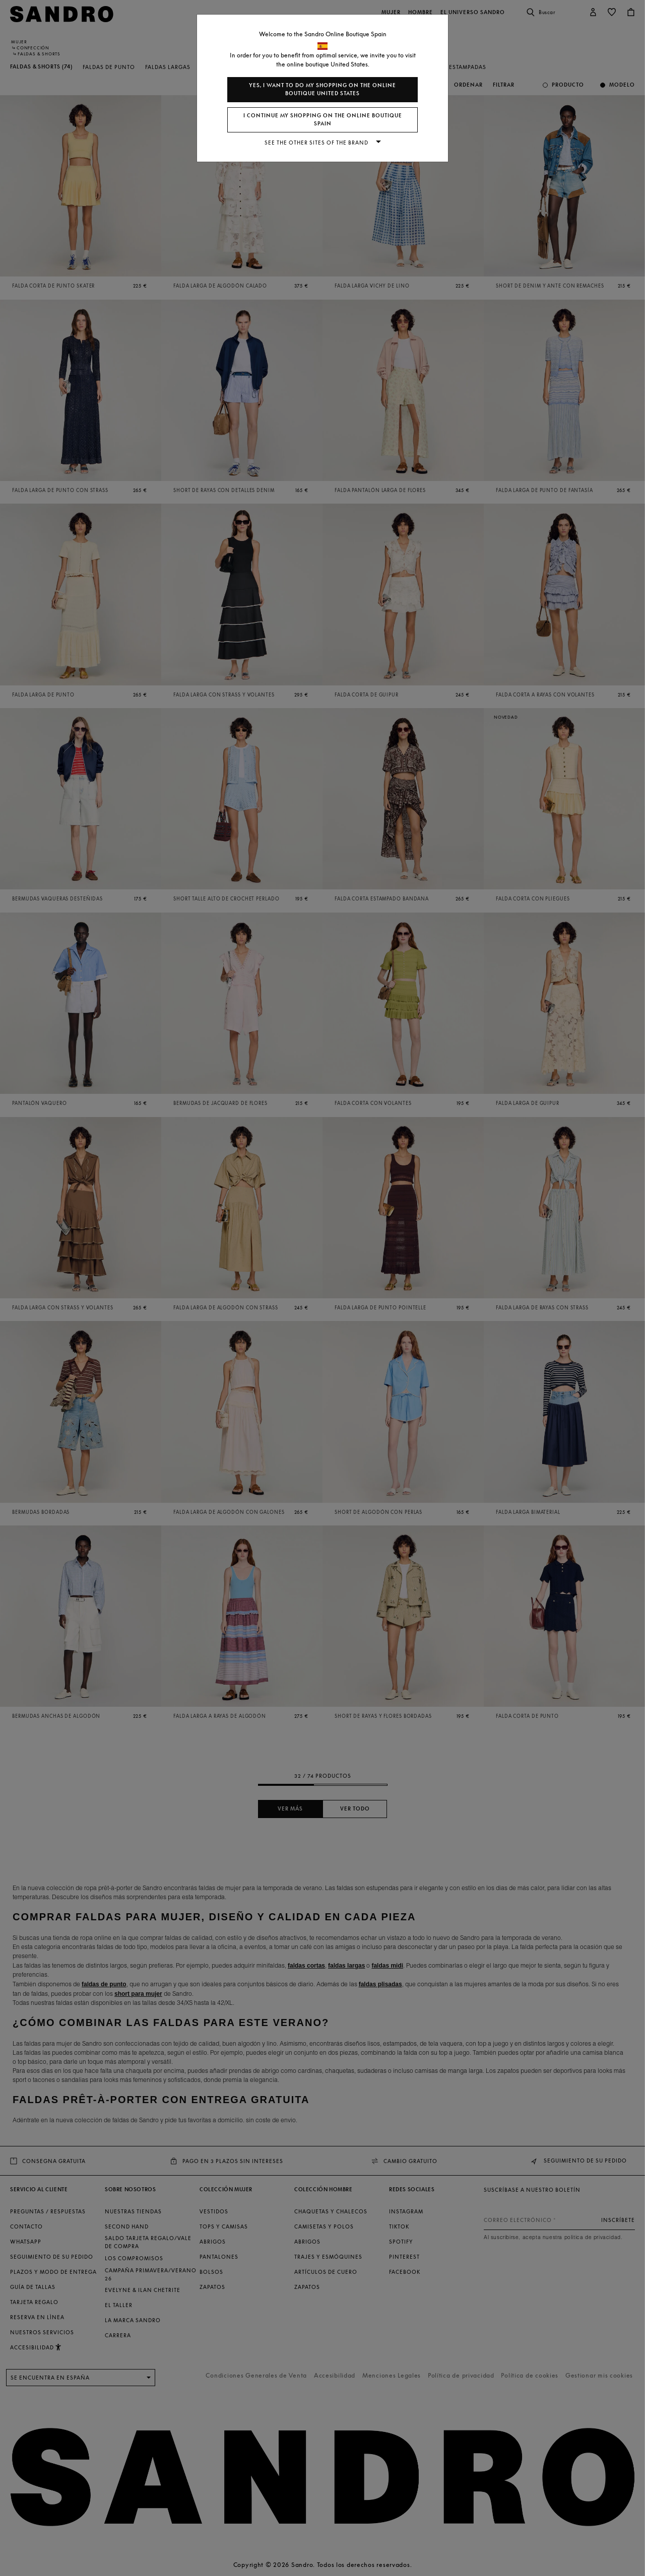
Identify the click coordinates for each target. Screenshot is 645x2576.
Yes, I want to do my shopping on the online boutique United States (322, 89)
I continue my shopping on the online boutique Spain (322, 119)
